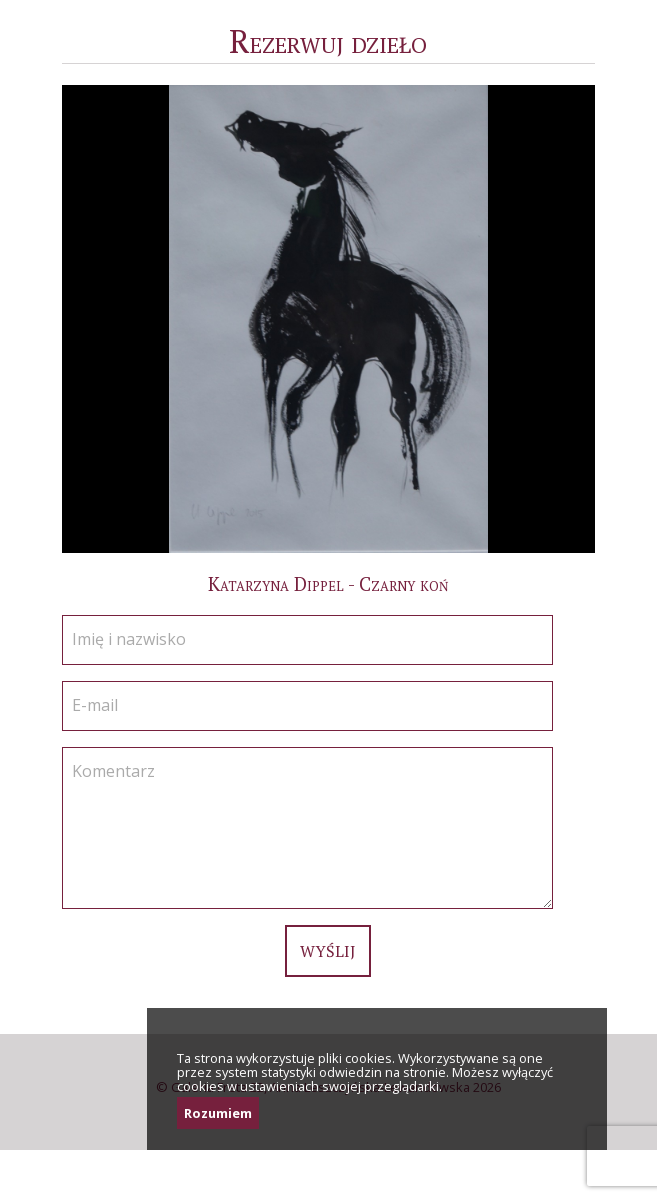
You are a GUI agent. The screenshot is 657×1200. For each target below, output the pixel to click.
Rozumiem (218, 1113)
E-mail (95, 705)
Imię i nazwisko (129, 639)
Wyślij (328, 951)
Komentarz (113, 771)
